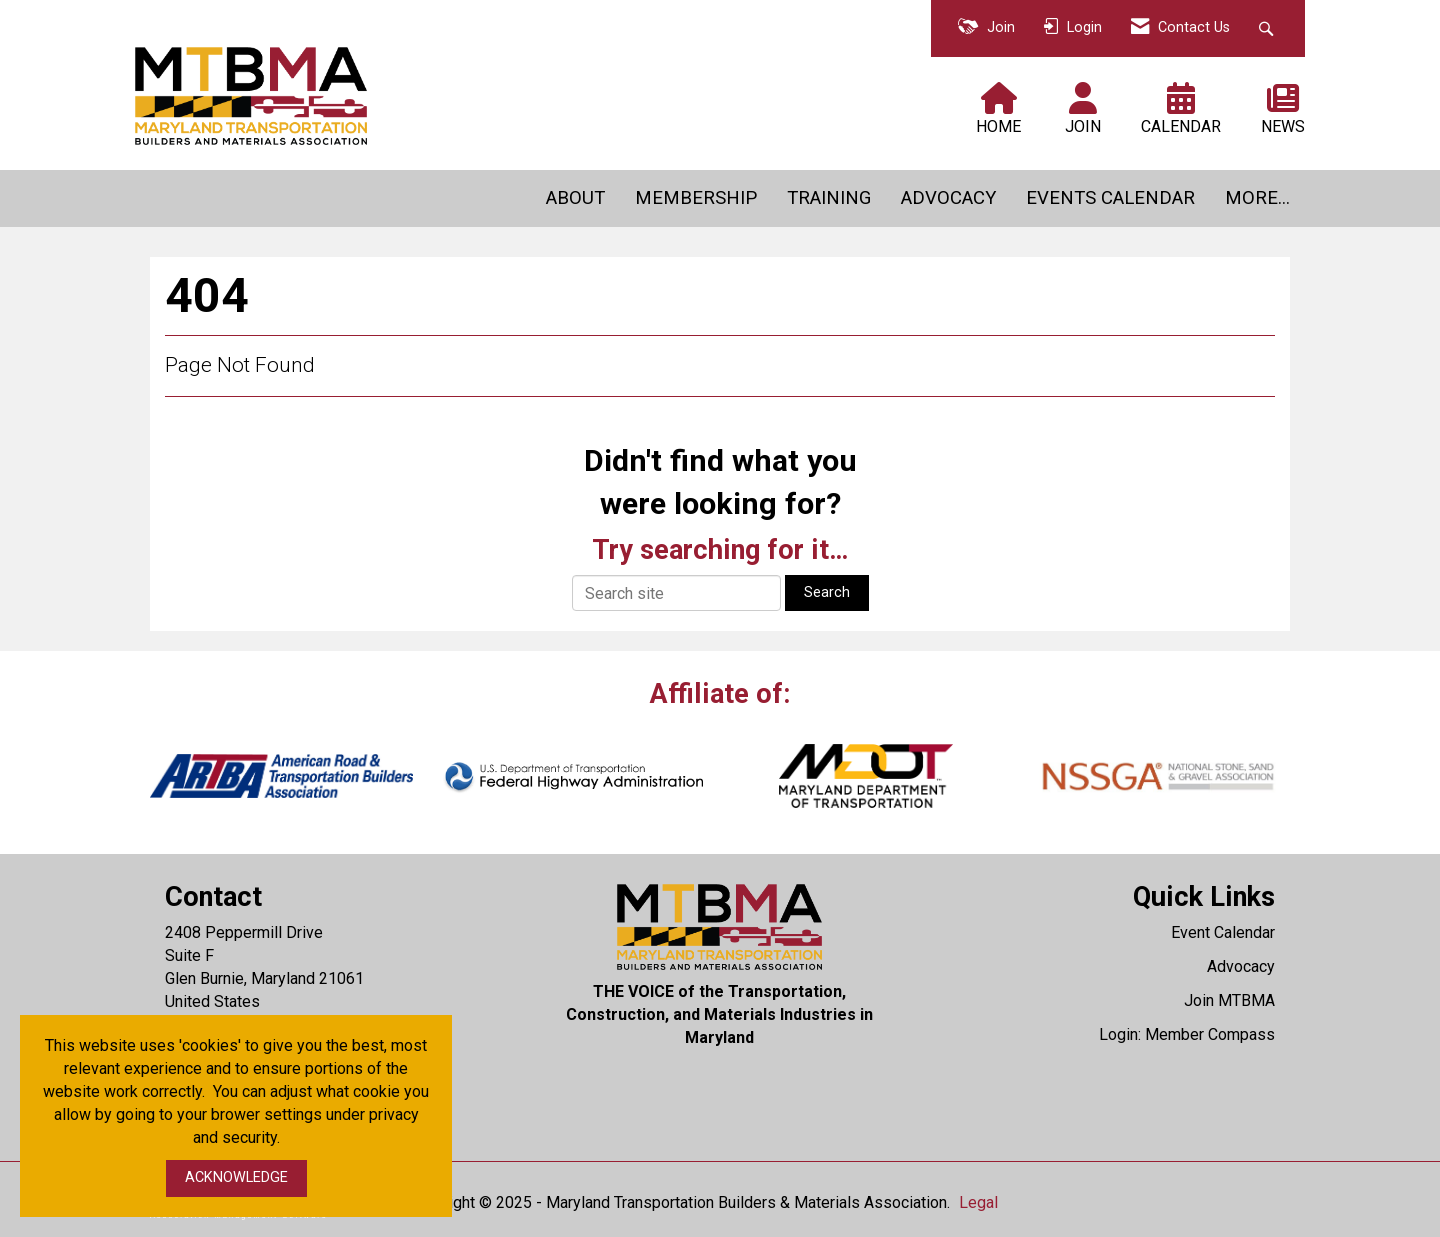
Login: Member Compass (1187, 1034)
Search (827, 592)
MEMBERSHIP (696, 198)
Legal (978, 1202)
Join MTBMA (1229, 1000)
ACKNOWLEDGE (236, 1177)
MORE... (1257, 198)
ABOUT (575, 198)
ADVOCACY (948, 198)
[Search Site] (1268, 28)
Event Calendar (1223, 932)
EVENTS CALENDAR (1110, 198)
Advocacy (1241, 966)
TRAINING (829, 198)
